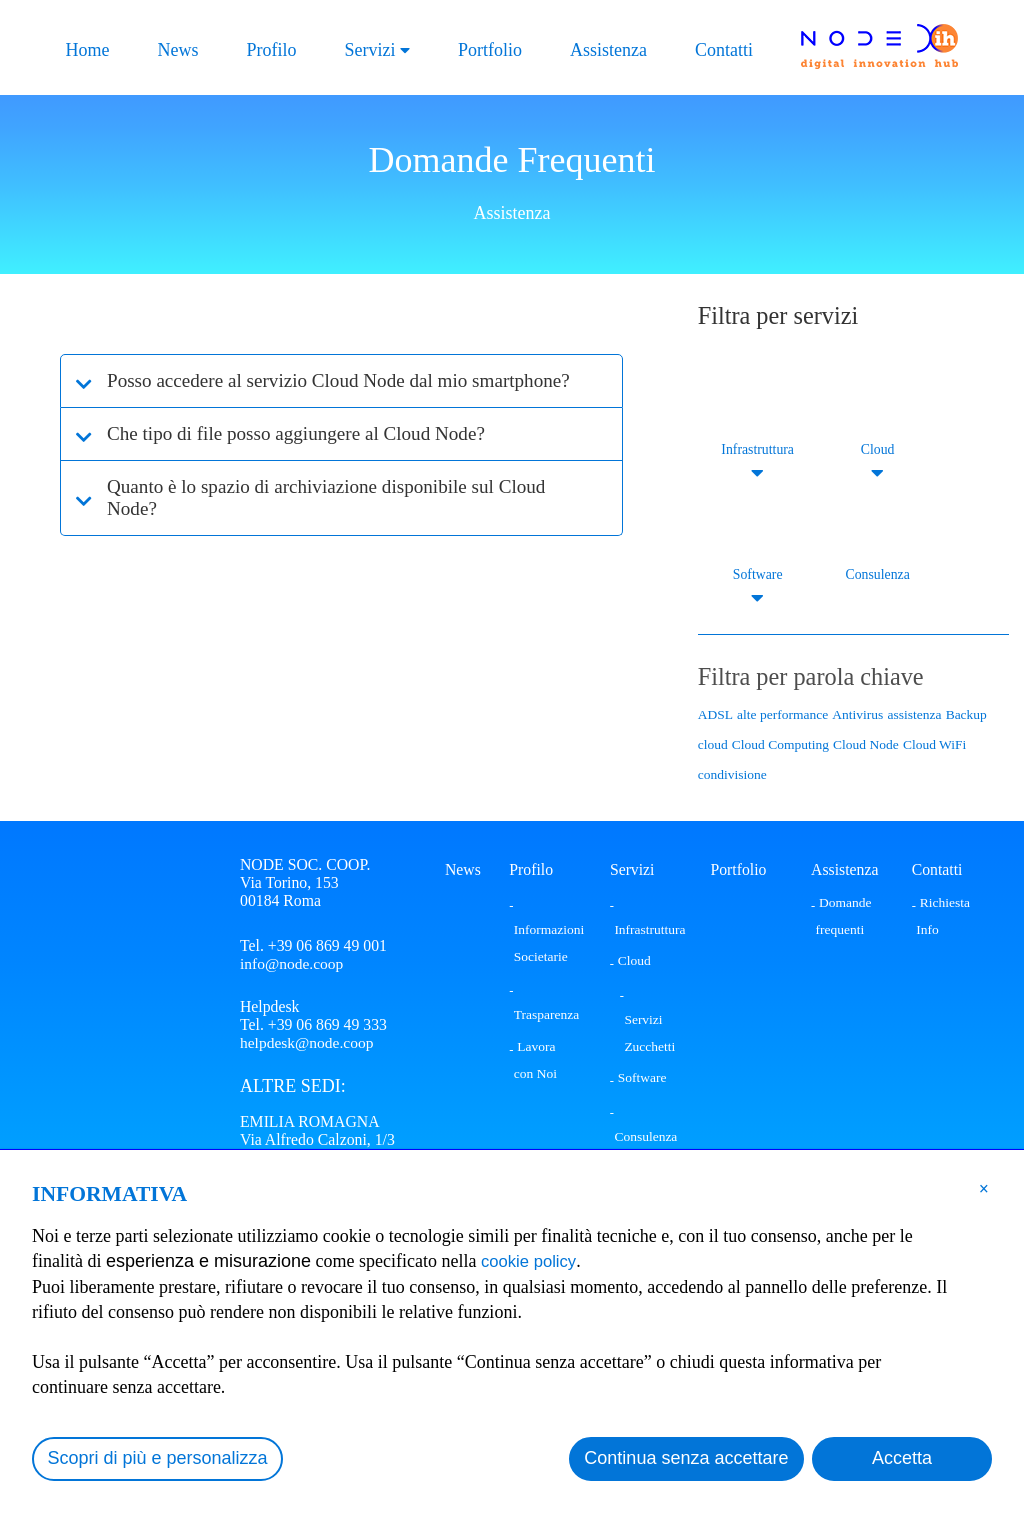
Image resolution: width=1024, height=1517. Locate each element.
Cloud (877, 449)
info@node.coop (292, 963)
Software (757, 574)
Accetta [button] (902, 1458)
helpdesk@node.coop (308, 1044)
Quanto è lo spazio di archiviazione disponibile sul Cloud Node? (339, 520)
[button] (984, 1188)
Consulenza (877, 574)
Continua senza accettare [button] (686, 1458)
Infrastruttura (757, 449)
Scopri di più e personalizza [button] (158, 1458)
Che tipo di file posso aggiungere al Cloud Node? (307, 456)
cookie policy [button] (532, 1261)
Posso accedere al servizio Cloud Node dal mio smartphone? (298, 392)
